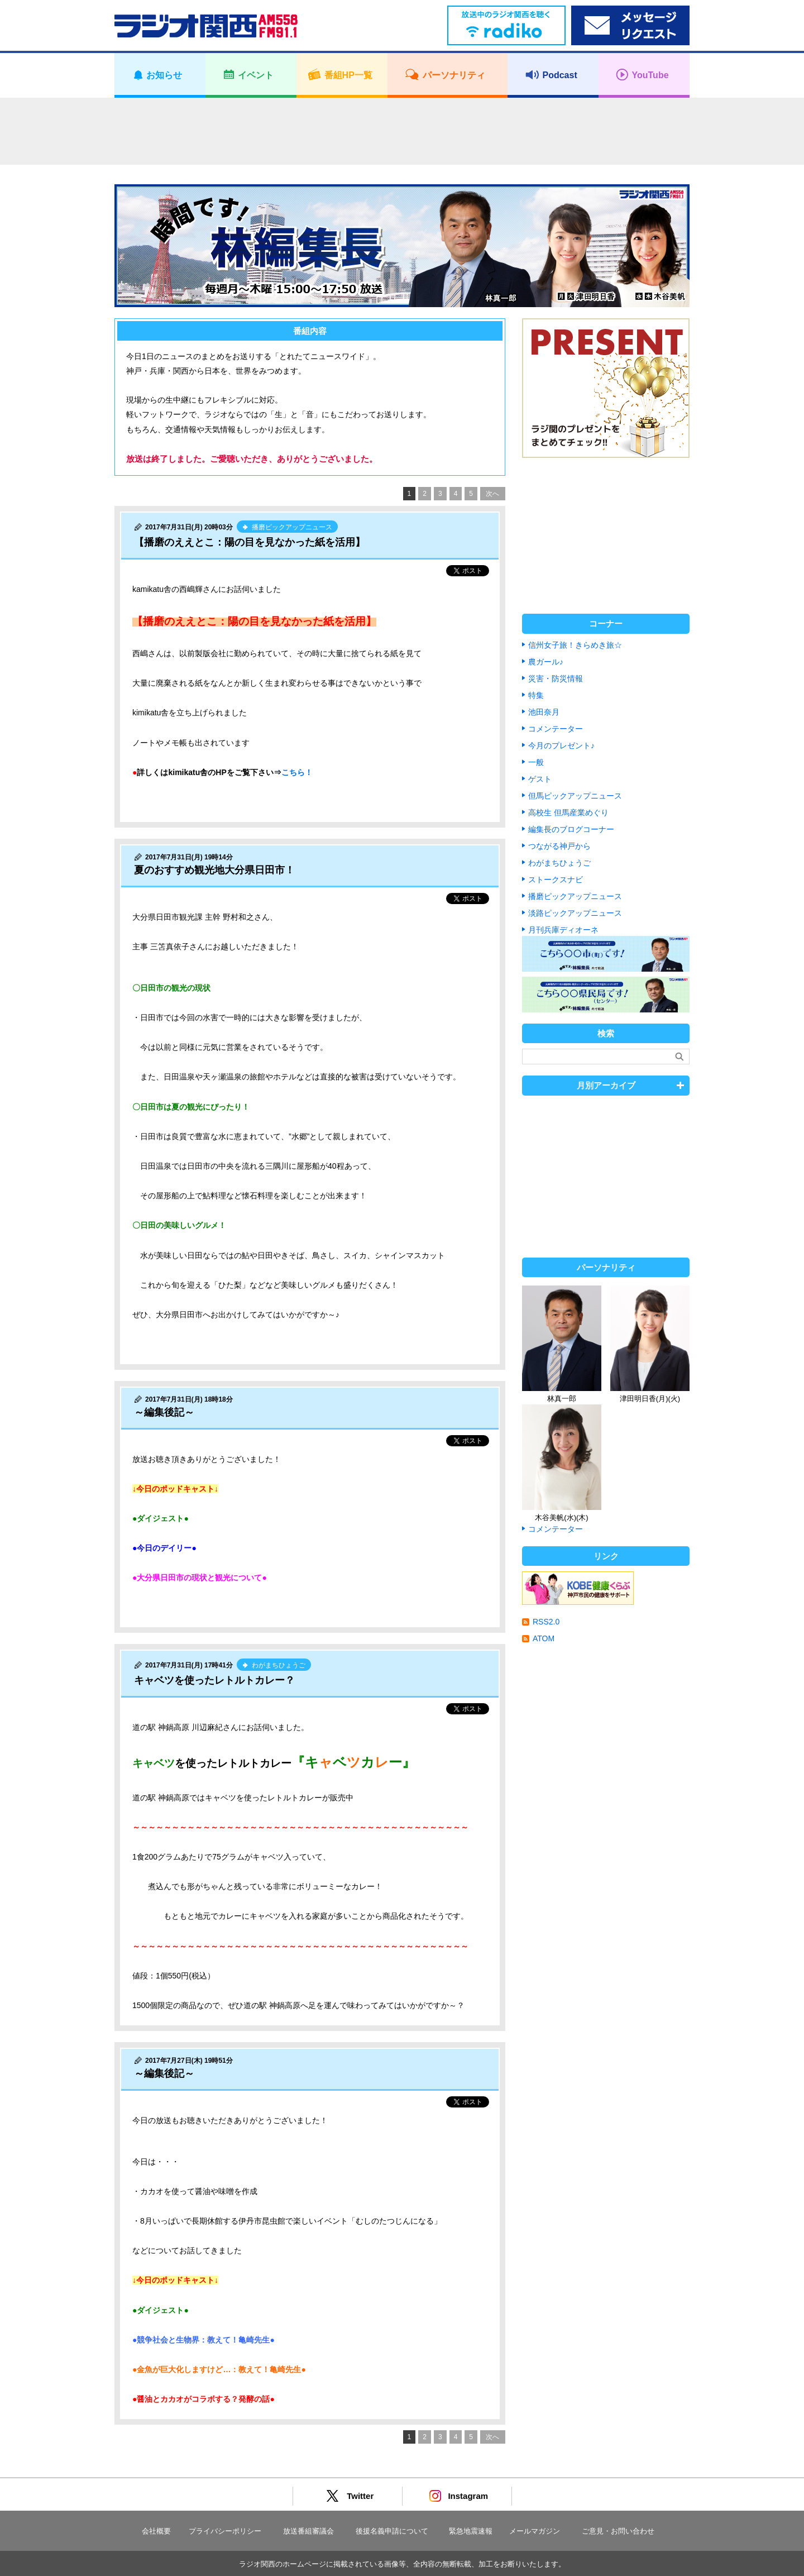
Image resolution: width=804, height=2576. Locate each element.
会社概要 (156, 2531)
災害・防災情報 (555, 678)
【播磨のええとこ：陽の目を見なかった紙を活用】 (249, 542)
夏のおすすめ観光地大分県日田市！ (214, 870)
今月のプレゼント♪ (561, 745)
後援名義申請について (392, 2531)
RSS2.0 (546, 1621)
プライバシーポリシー (225, 2531)
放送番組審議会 (308, 2531)
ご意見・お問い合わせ (618, 2531)
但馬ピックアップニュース (575, 795)
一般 (536, 762)
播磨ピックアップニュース (575, 896)
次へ (492, 494)
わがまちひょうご (559, 862)
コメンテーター (555, 728)
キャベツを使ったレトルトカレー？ (214, 1680)
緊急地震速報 (470, 2531)
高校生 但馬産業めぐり (568, 812)
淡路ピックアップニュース (575, 913)
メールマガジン (534, 2531)
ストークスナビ (555, 879)
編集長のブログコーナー (571, 829)
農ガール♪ (545, 661)
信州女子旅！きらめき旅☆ (575, 645)
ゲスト (540, 779)
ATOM (543, 1638)
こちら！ (297, 772)
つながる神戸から (559, 846)
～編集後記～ (164, 1412)
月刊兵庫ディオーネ (563, 929)
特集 (536, 695)
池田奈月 (543, 712)
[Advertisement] (402, 131)
